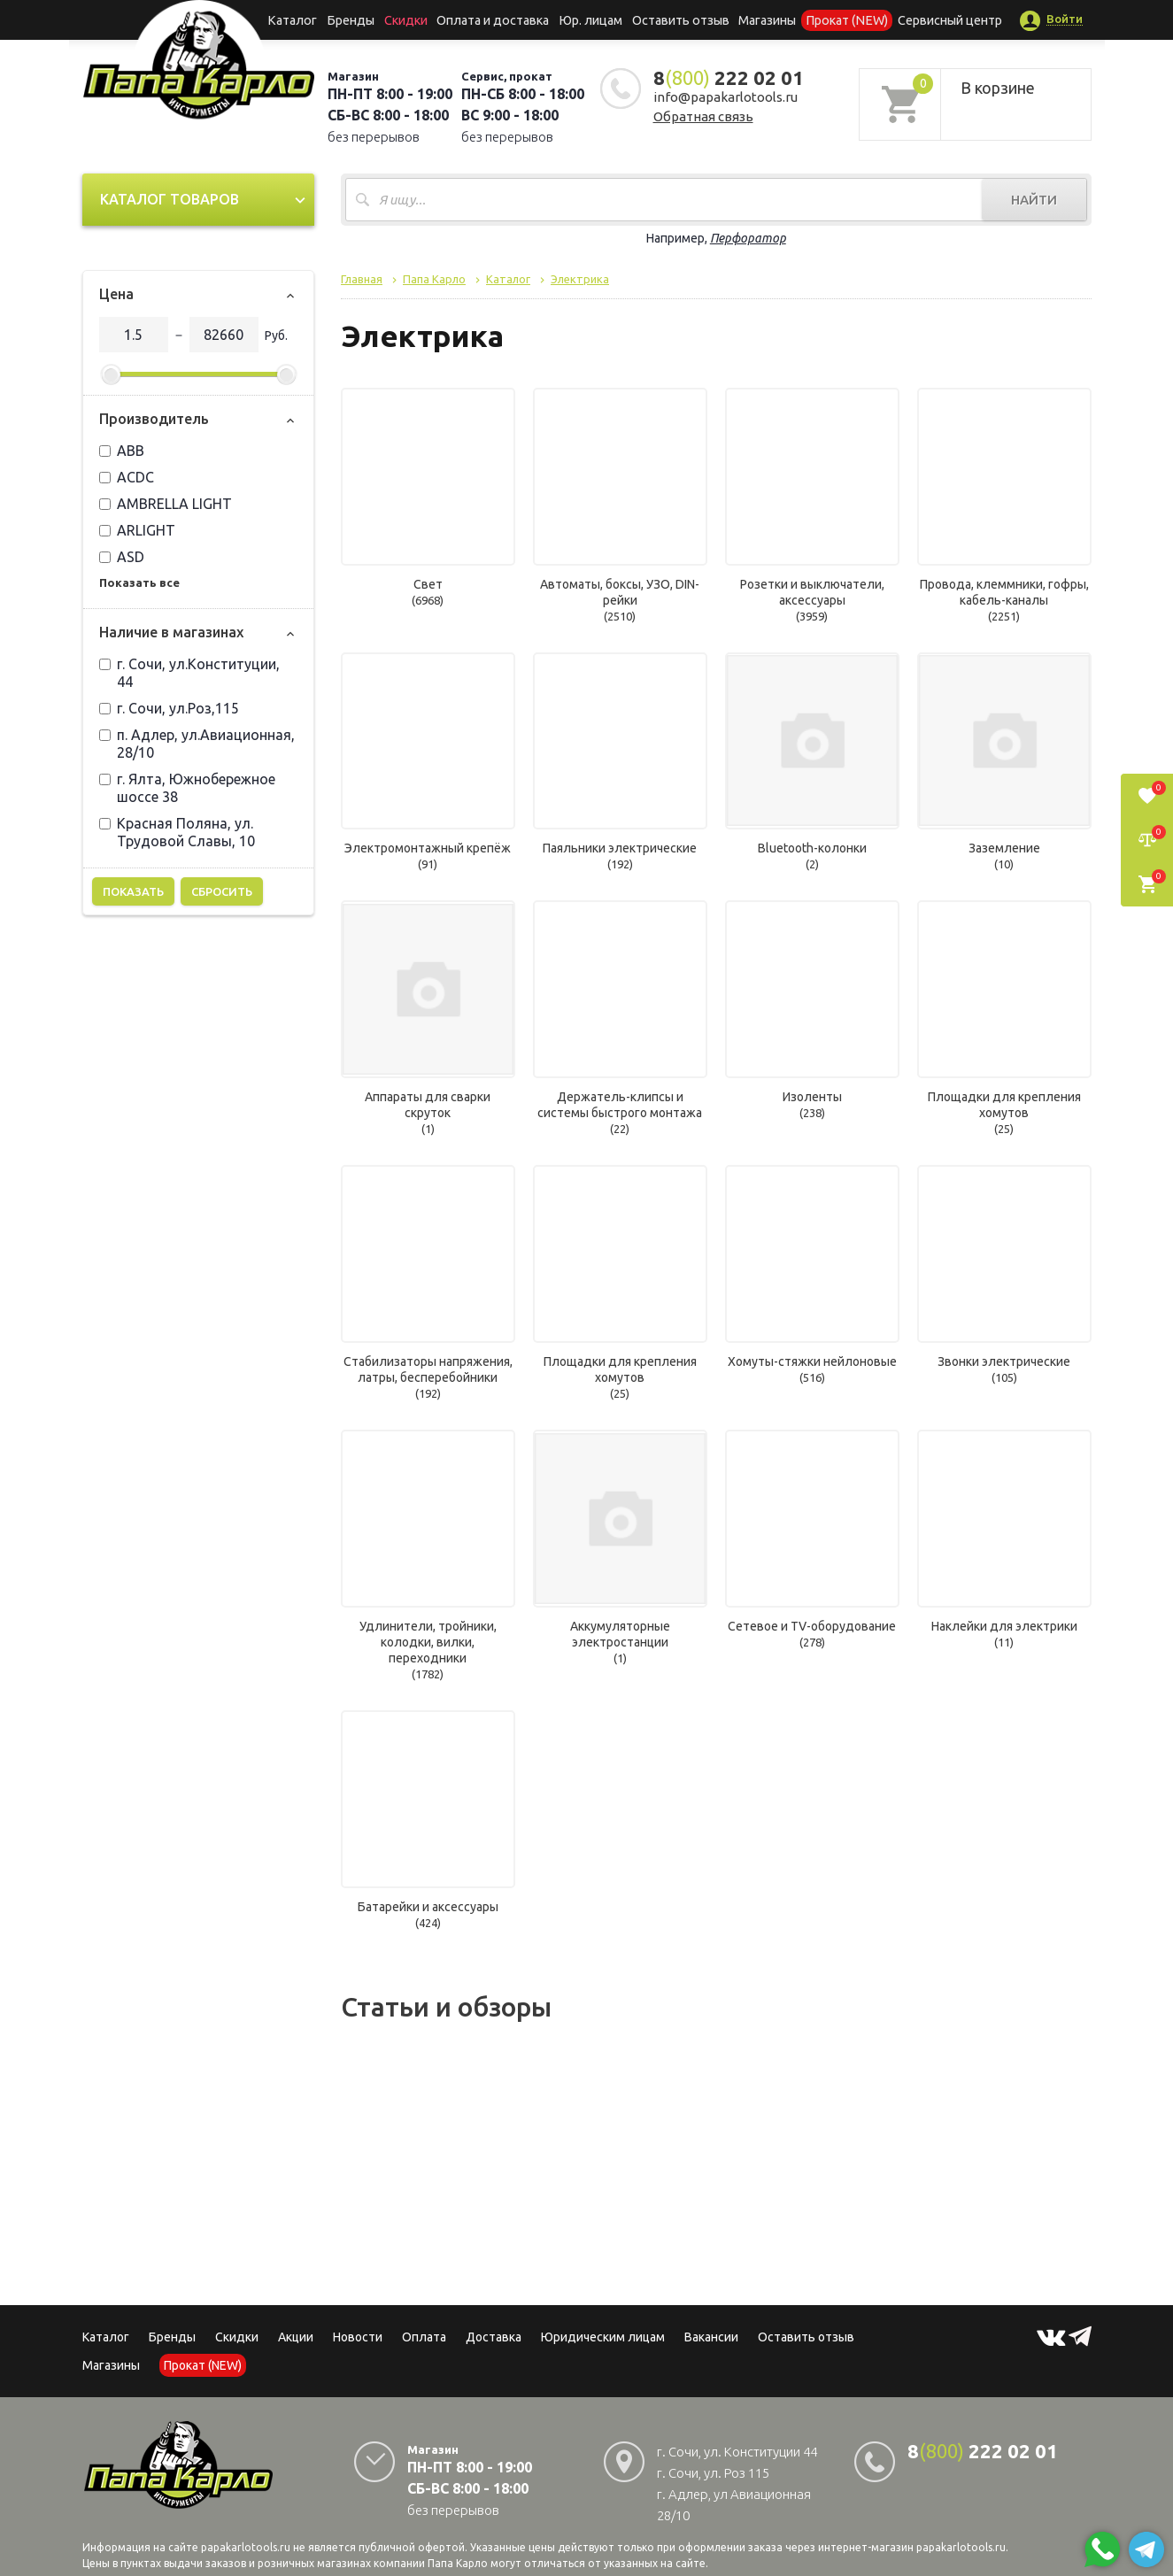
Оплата (424, 2337)
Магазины (111, 2365)
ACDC (126, 477)
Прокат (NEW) (837, 19)
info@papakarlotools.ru (725, 96)
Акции (295, 2337)
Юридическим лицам (603, 2337)
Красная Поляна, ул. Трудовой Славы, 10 (177, 832)
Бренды (360, 19)
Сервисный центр (934, 19)
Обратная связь (703, 116)
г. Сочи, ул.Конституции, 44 (189, 673)
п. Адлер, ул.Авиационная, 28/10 (197, 743)
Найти (1034, 199)
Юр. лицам (591, 19)
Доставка (493, 2337)
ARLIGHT (137, 530)
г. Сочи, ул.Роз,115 (169, 708)
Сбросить (221, 891)
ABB (121, 451)
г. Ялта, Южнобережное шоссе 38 (187, 788)
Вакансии (711, 2337)
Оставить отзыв (677, 19)
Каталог (306, 19)
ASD (121, 557)
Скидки (237, 2337)
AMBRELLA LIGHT (165, 504)
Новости (357, 2337)
